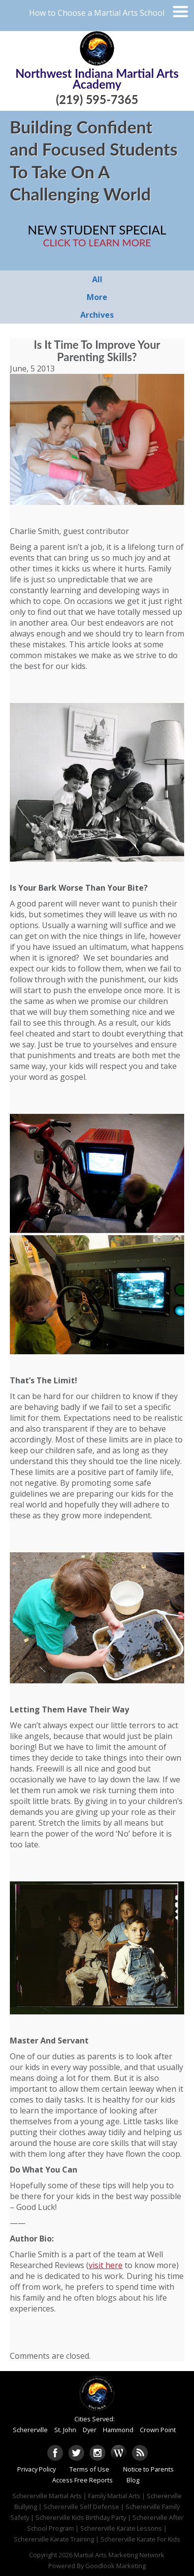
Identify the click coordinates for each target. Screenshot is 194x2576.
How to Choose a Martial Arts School (96, 12)
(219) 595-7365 (97, 99)
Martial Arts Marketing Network (119, 2554)
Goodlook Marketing (115, 2565)
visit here (106, 2265)
